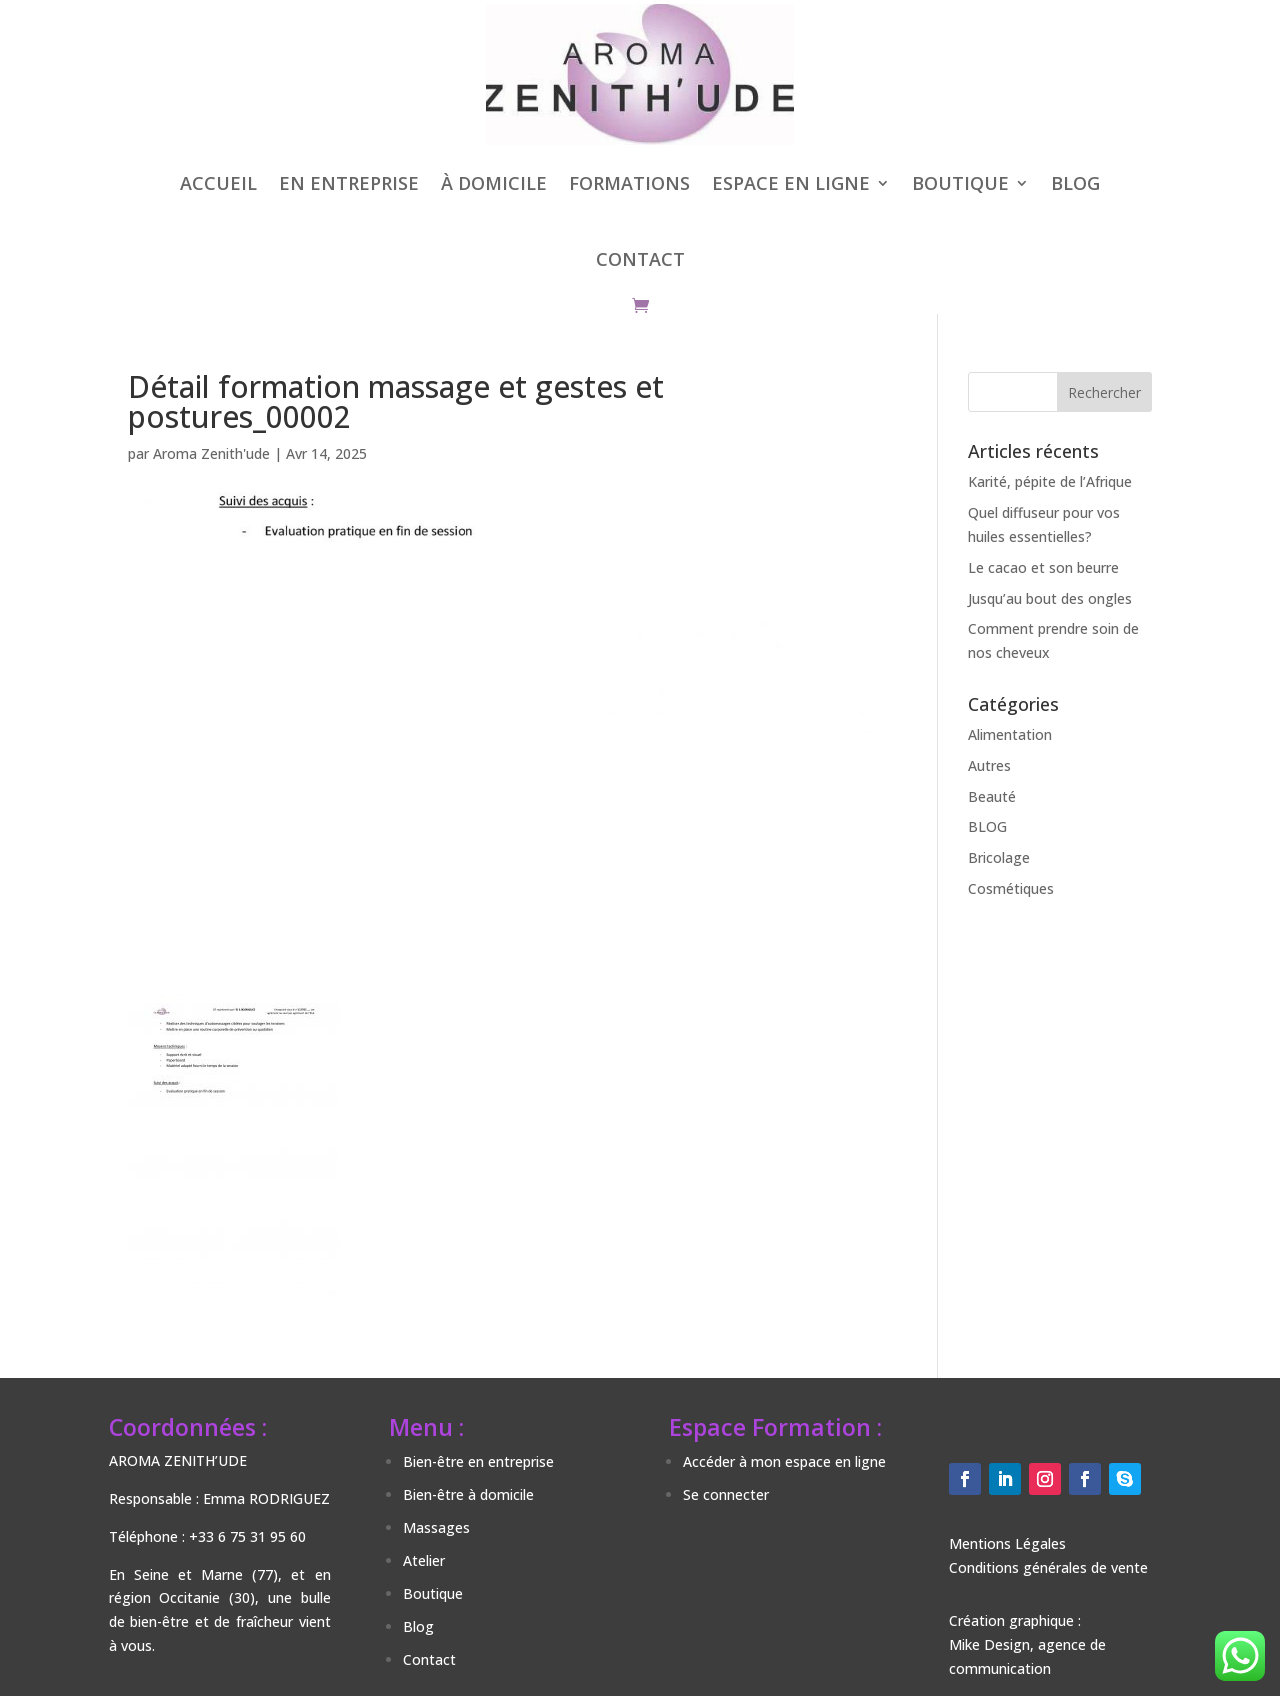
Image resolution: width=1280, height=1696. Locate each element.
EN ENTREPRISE (349, 183)
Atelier (424, 1560)
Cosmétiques (1011, 888)
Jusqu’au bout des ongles (1050, 598)
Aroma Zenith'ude (211, 453)
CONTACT (640, 259)
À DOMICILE (494, 183)
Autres (989, 765)
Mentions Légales (1007, 1543)
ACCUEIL (218, 183)
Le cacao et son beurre (1043, 567)
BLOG (1075, 183)
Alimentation (1010, 734)
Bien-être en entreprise (478, 1461)
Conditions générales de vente (1048, 1567)
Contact (429, 1659)
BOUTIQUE (960, 183)
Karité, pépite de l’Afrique (1050, 481)
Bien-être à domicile (468, 1494)
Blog (418, 1626)
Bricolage (999, 857)
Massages (436, 1527)
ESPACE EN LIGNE (791, 183)
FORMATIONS (629, 183)
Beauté (992, 796)
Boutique (433, 1593)
